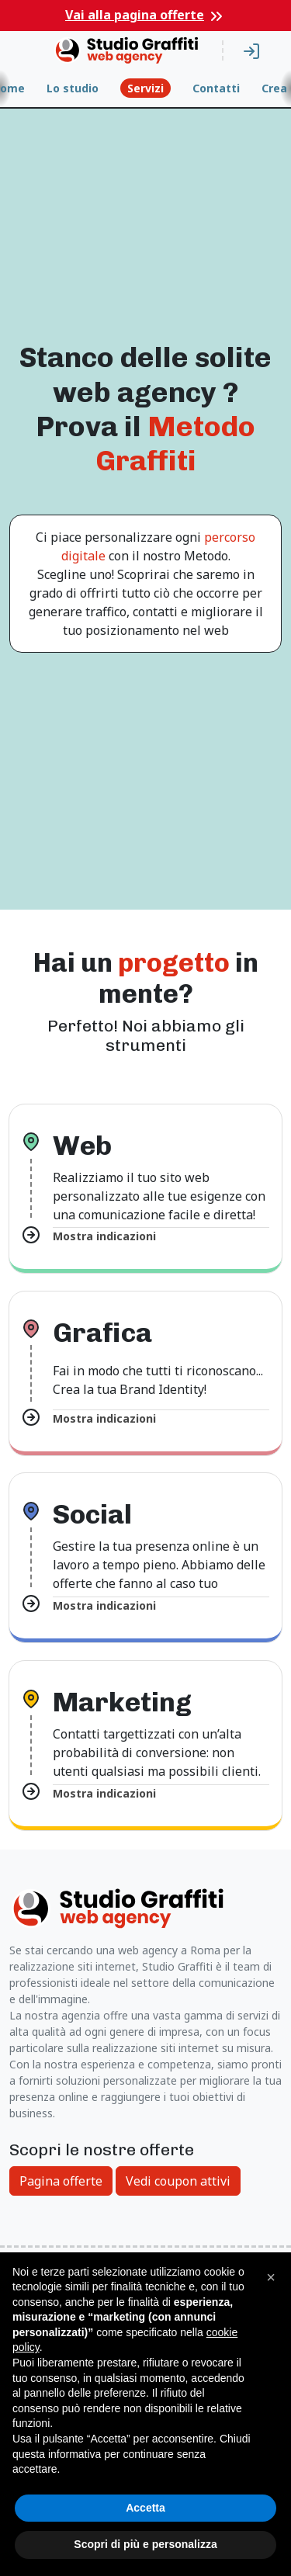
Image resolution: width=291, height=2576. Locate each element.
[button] (270, 2277)
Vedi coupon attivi (178, 2180)
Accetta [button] (145, 2507)
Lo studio (73, 88)
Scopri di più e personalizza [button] (145, 2544)
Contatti (216, 88)
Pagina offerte (60, 2180)
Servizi (145, 88)
